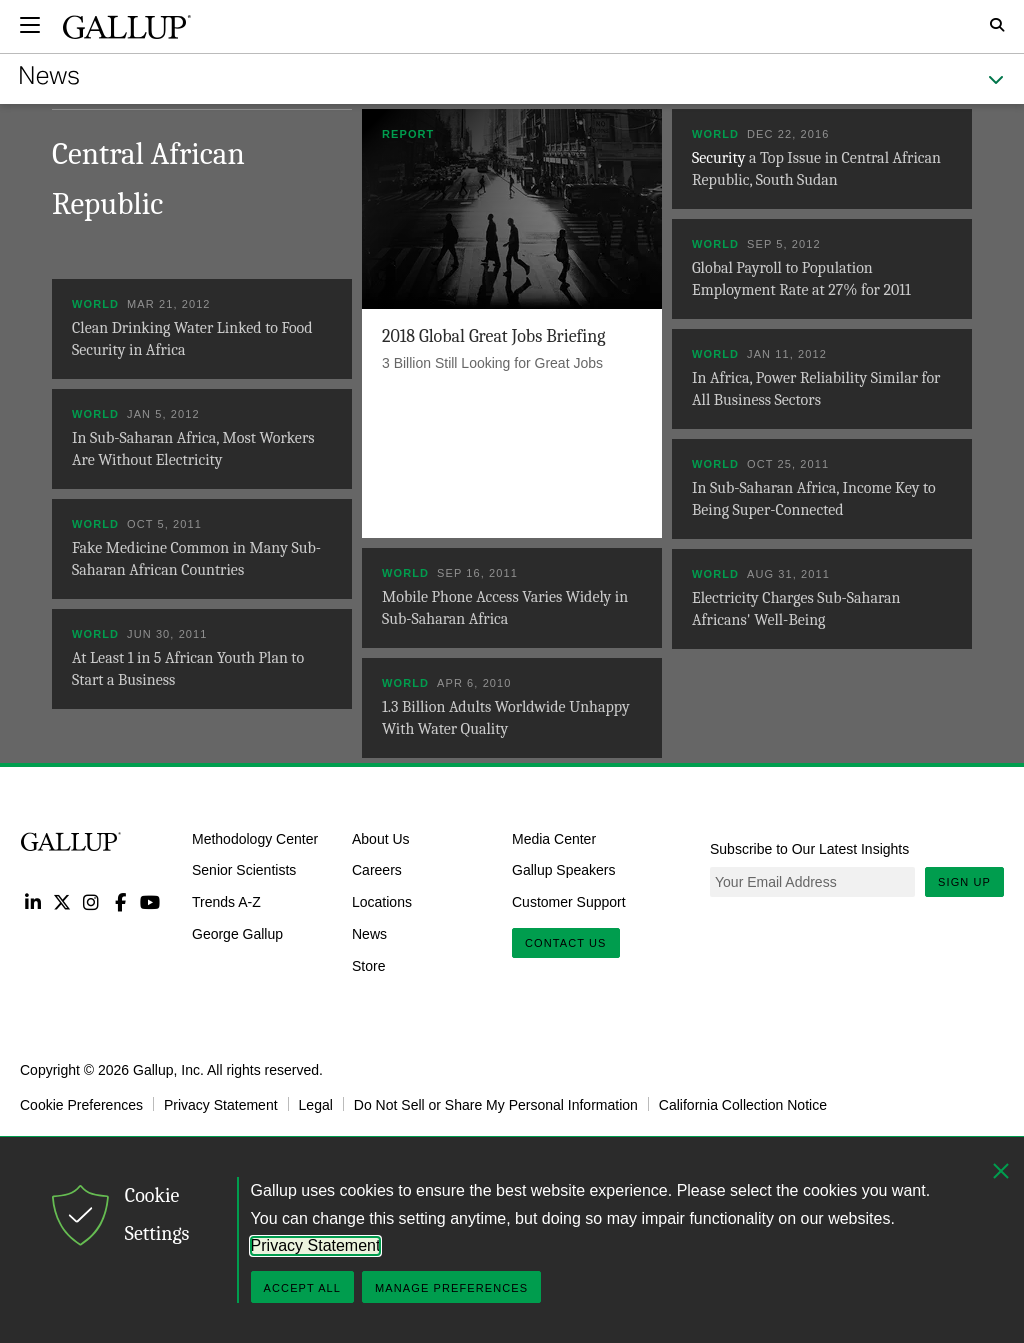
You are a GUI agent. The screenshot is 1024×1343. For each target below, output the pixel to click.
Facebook (120, 901)
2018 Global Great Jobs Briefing (494, 336)
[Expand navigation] (30, 25)
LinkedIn (32, 901)
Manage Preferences (451, 1288)
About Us (381, 838)
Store (368, 966)
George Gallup (237, 934)
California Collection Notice (743, 1104)
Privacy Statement (221, 1104)
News (369, 934)
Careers (377, 870)
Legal (316, 1104)
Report (408, 134)
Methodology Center (255, 838)
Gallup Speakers (564, 870)
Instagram (91, 901)
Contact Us (566, 943)
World (715, 134)
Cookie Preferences (81, 1104)
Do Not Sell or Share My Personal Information (496, 1104)
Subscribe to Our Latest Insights (809, 849)
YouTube (150, 901)
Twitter (61, 901)
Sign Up (964, 882)
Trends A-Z (226, 902)
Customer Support (569, 902)
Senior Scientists (244, 870)
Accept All (302, 1288)
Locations (382, 902)
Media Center (554, 838)
